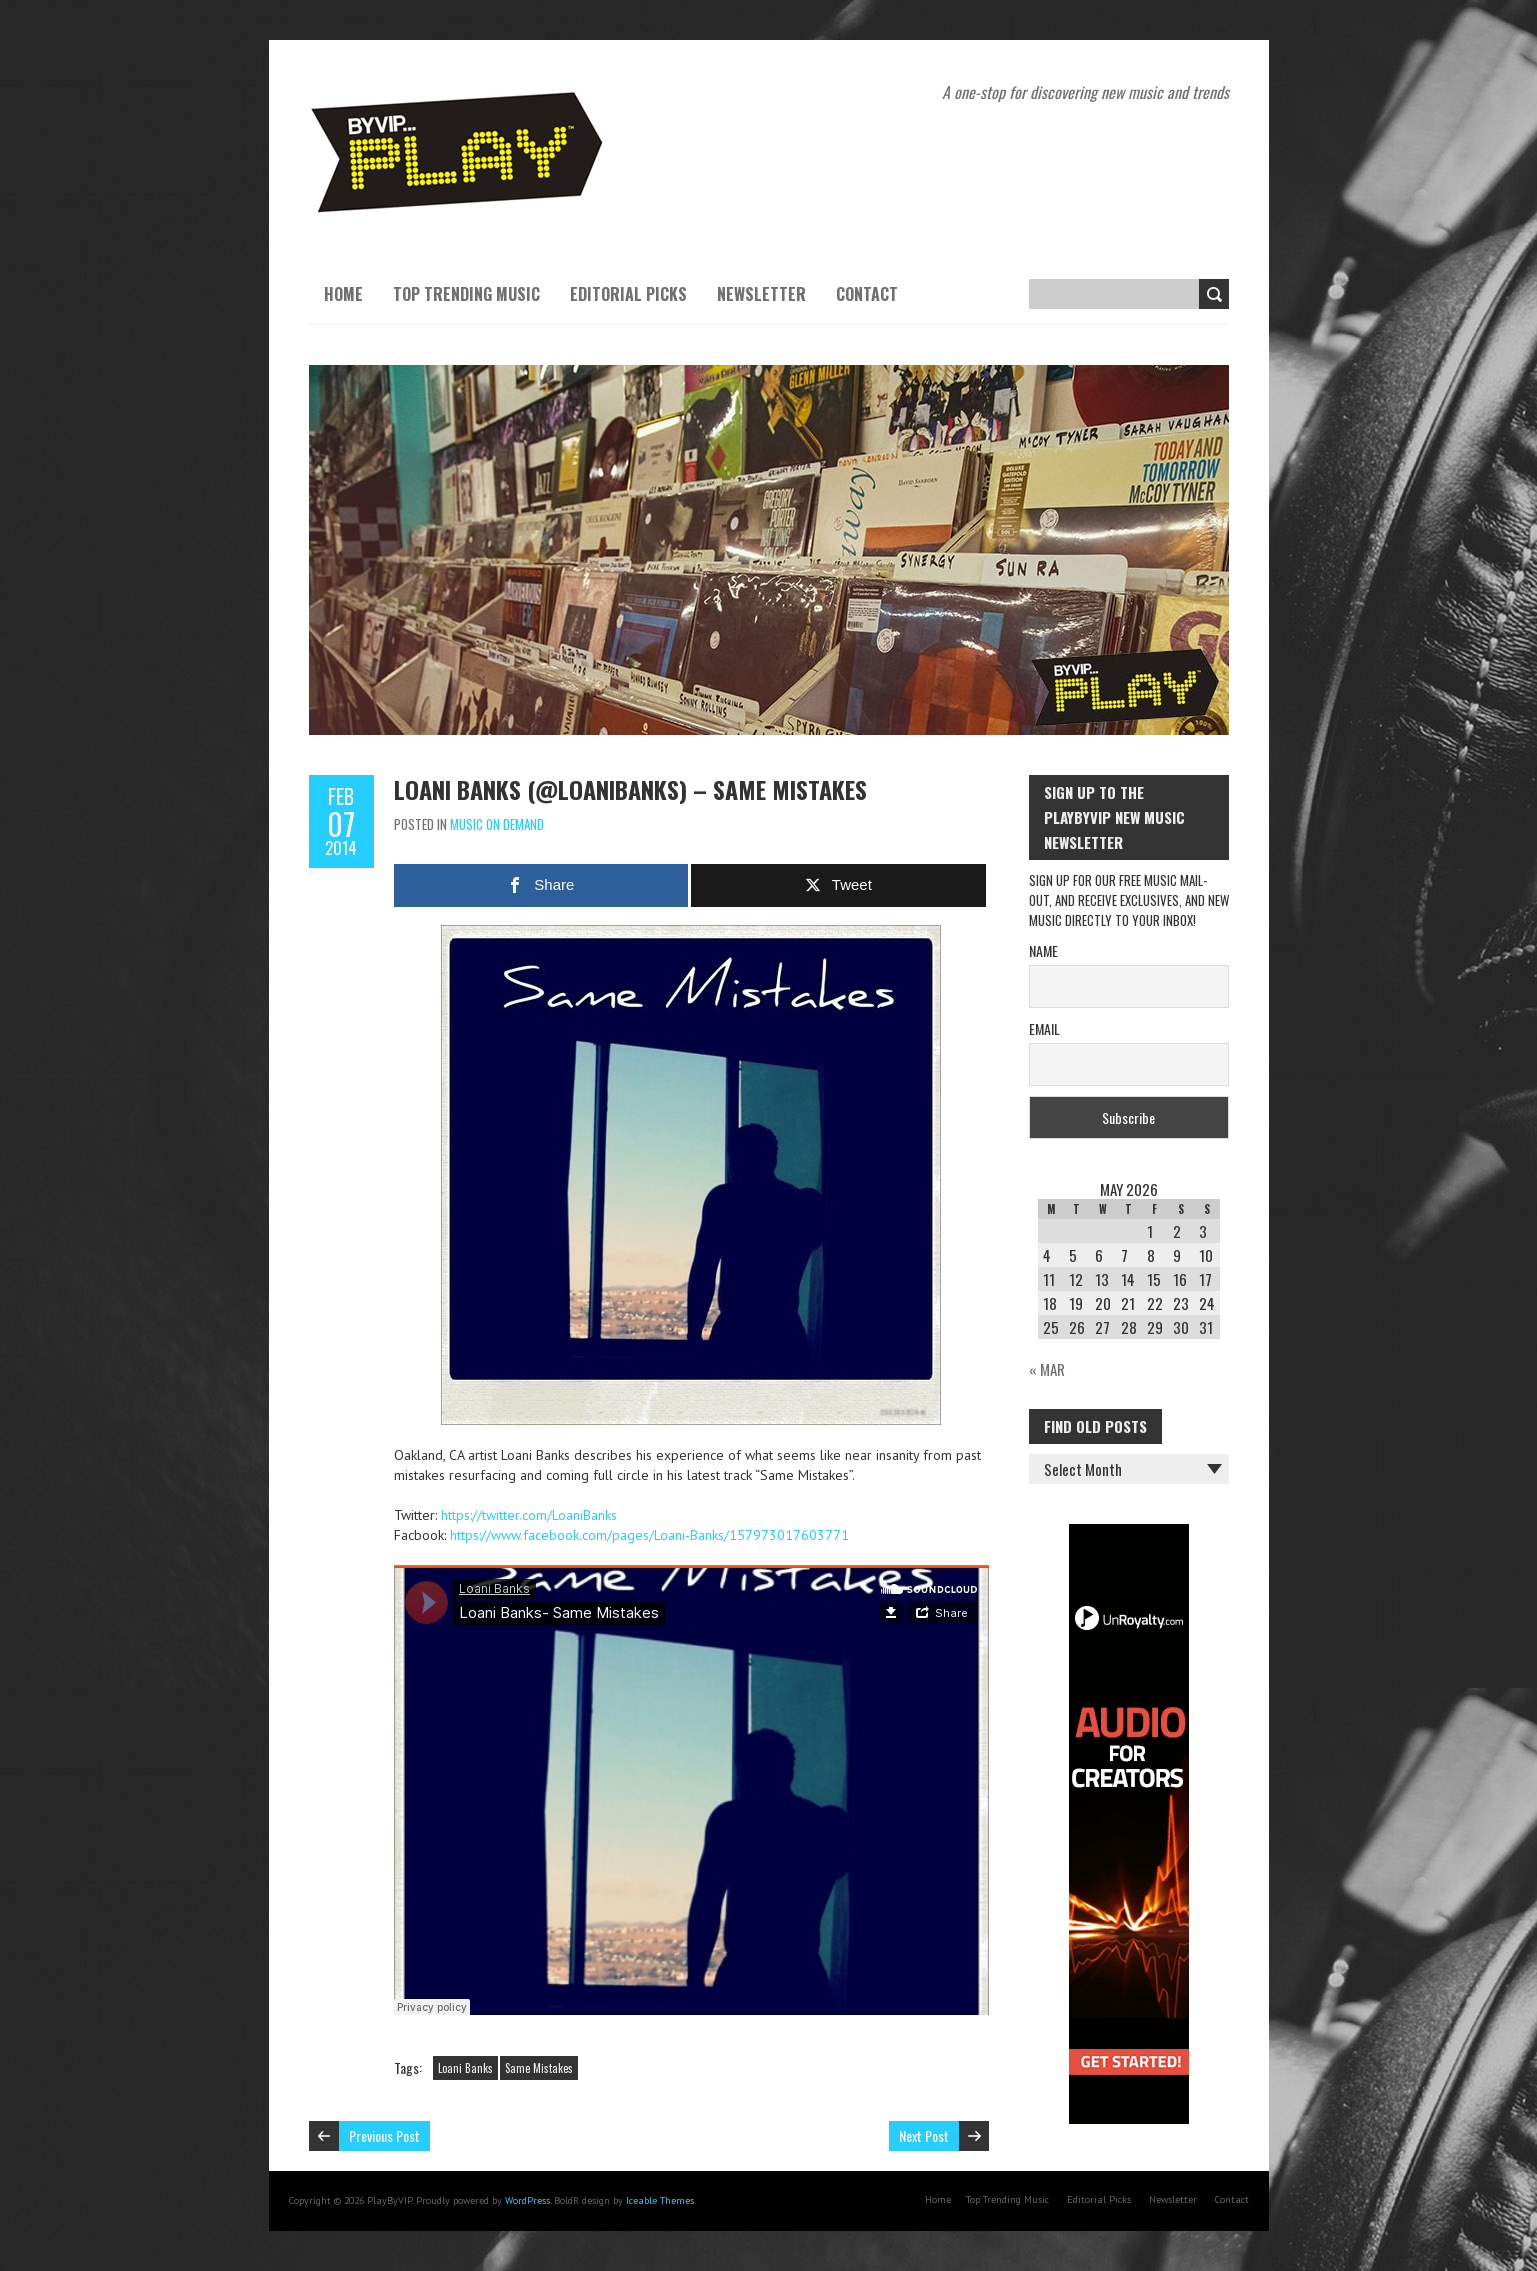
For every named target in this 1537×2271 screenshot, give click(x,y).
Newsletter (761, 294)
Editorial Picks (628, 294)
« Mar (1047, 1369)
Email (1044, 1028)
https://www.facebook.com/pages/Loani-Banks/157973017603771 (649, 1535)
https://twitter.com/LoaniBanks (529, 1515)
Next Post (924, 2135)
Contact (867, 294)
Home (343, 294)
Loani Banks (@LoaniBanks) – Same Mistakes (630, 789)
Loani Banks (465, 2068)
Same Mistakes (539, 2068)
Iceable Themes (660, 2200)
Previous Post (384, 2135)
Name (1043, 950)
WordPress (527, 2200)
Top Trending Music (466, 294)
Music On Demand (497, 824)
